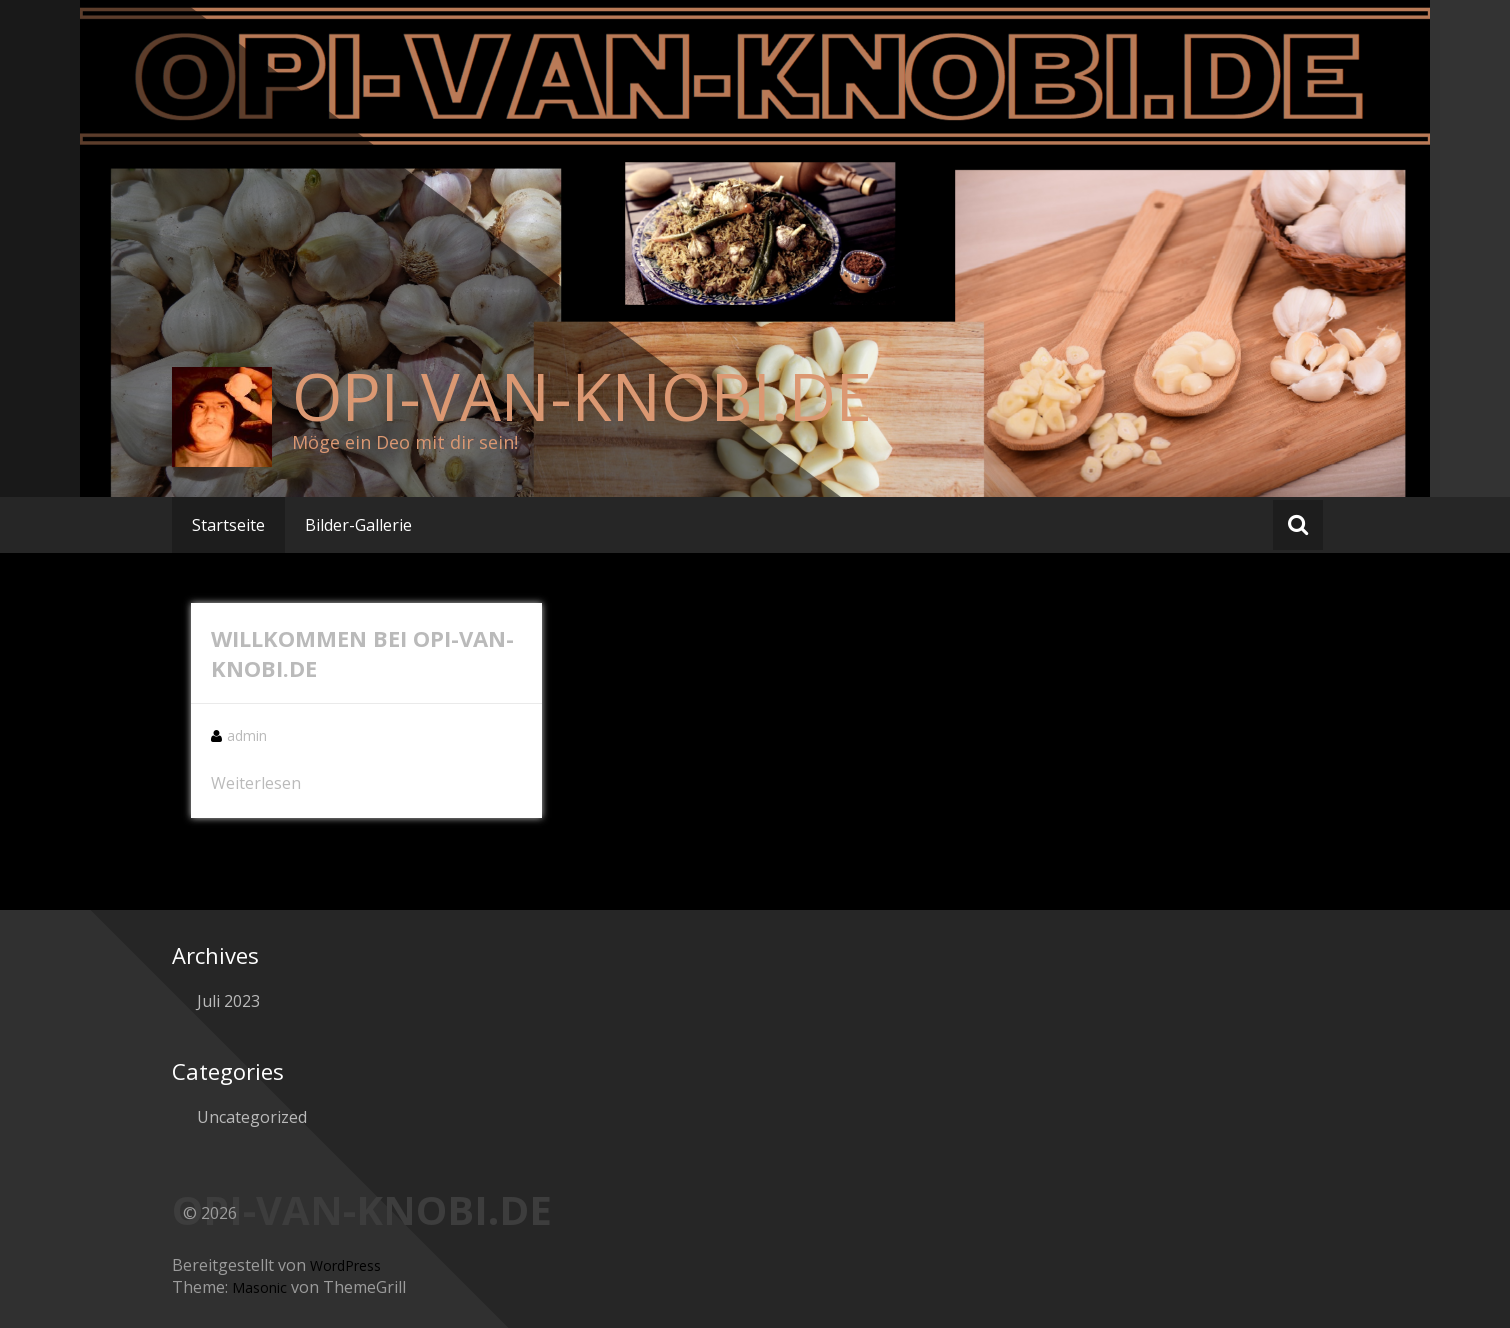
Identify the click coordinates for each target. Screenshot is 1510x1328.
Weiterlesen (256, 783)
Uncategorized (252, 1117)
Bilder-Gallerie (358, 525)
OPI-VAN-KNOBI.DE (582, 396)
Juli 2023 (228, 1001)
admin (247, 735)
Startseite (228, 525)
